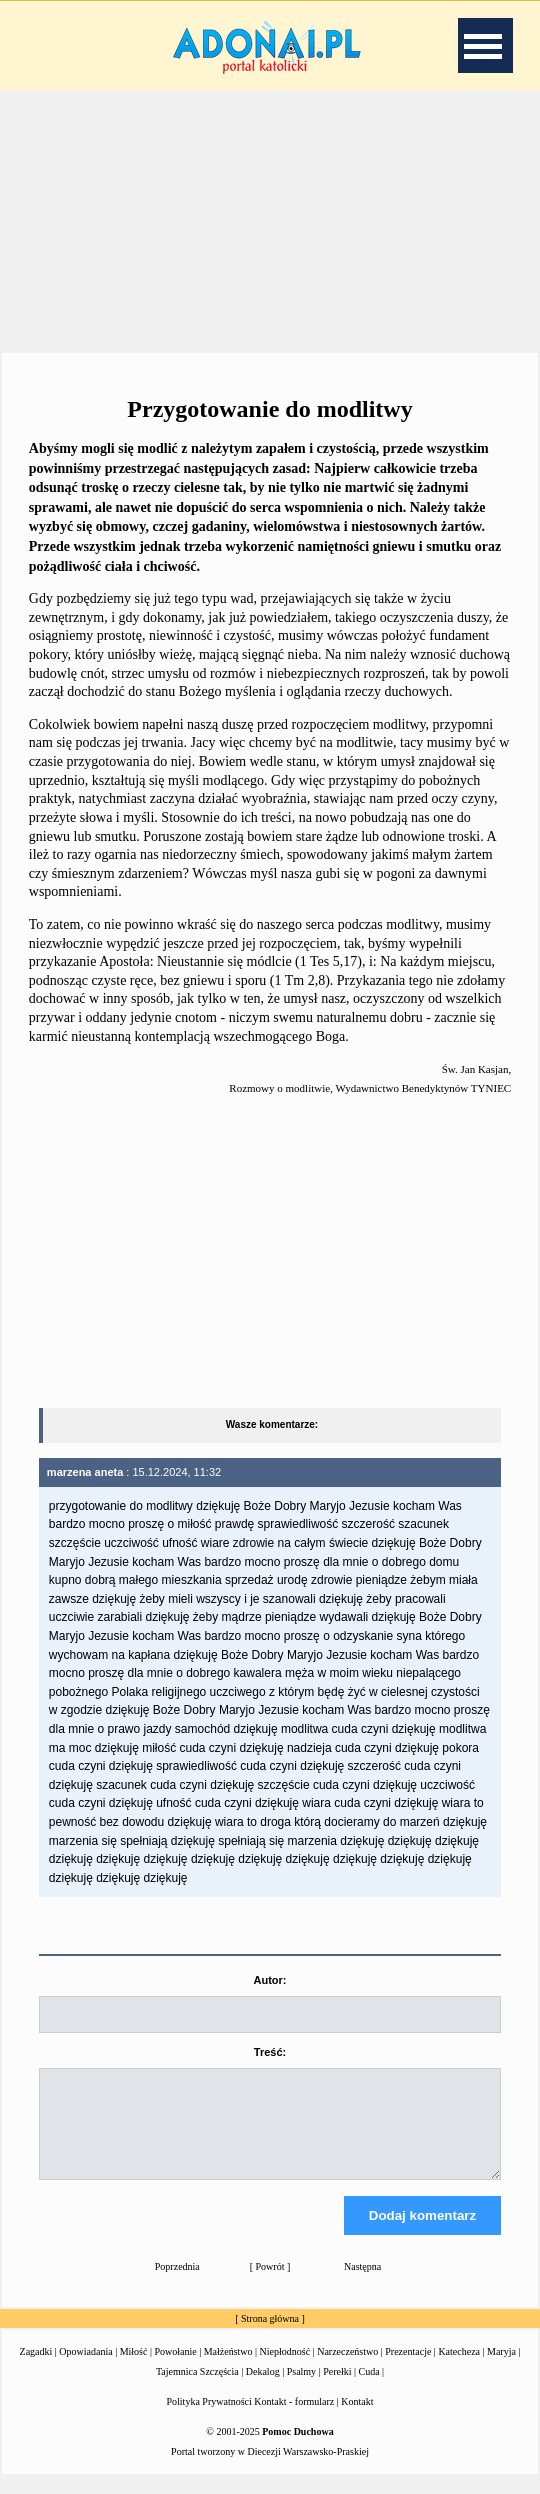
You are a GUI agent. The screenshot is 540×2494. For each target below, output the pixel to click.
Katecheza (459, 2369)
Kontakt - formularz (294, 2419)
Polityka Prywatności (209, 2419)
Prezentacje (408, 2369)
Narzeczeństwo (347, 2369)
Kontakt (357, 2419)
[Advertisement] (270, 219)
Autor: (269, 1980)
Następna (362, 2284)
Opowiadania (85, 2369)
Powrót (270, 2284)
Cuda (368, 2389)
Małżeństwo (228, 2369)
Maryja (501, 2369)
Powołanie (175, 2369)
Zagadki (36, 2369)
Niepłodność (285, 2369)
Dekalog (263, 2389)
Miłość (134, 2369)
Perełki (337, 2389)
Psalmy (301, 2389)
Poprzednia (177, 2284)
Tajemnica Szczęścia (197, 2389)
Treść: (270, 2052)
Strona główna (270, 2336)
